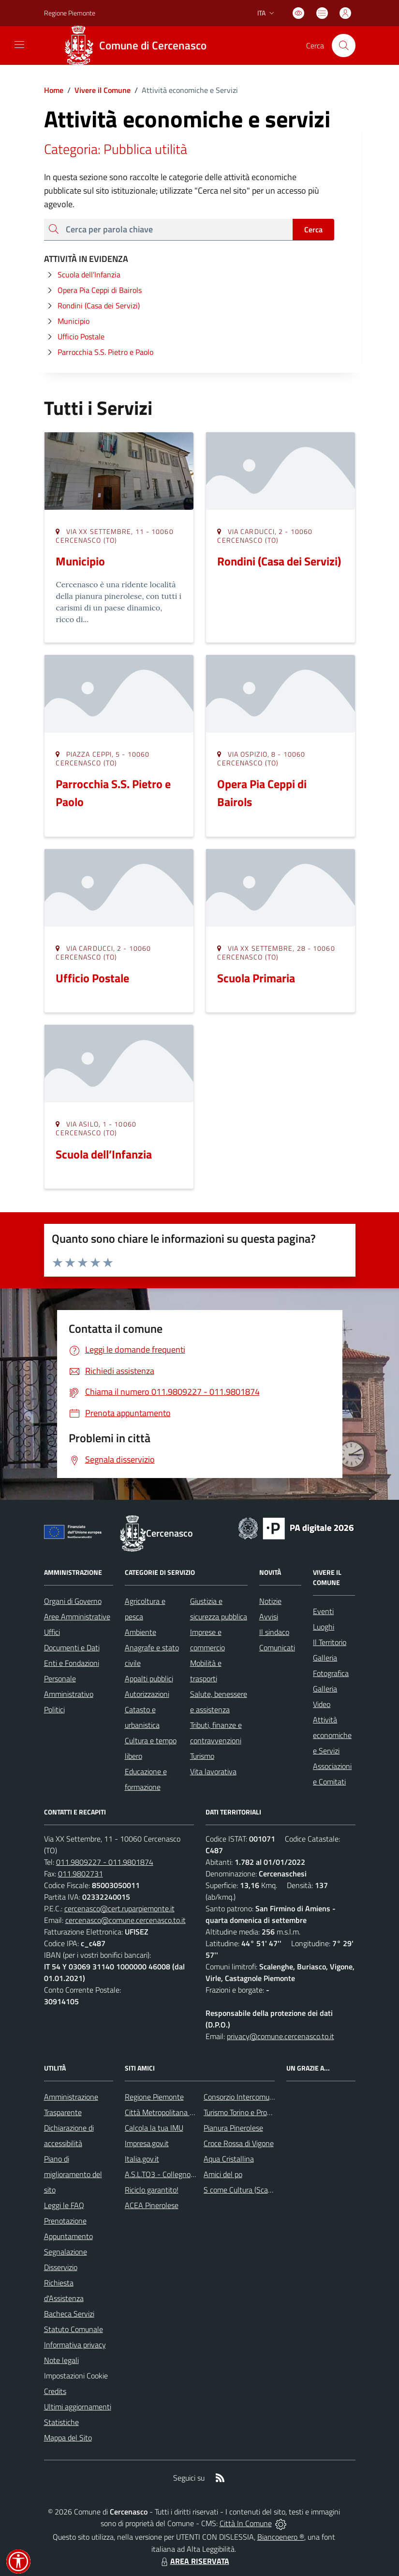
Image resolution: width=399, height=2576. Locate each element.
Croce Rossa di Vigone (239, 2143)
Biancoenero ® (280, 2537)
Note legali (61, 2360)
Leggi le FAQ (64, 2205)
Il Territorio (329, 1642)
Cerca (313, 229)
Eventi (323, 1611)
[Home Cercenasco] (138, 45)
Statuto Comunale (73, 2329)
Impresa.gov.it (147, 2143)
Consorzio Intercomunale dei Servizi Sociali (272, 2097)
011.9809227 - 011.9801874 (104, 1862)
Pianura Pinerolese (233, 2128)
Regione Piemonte (154, 2097)
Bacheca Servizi (69, 2313)
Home (53, 90)
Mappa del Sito (68, 2437)
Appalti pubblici (149, 1678)
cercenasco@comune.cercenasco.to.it (125, 1920)
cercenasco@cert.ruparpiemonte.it (119, 1908)
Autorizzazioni (147, 1694)
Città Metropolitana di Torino (170, 2112)
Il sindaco (274, 1632)
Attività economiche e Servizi (332, 1735)
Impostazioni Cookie (76, 2375)
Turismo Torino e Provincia (244, 2112)
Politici (54, 1709)
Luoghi (323, 1626)
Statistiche (61, 2422)
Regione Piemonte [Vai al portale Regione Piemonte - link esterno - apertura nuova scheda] (69, 13)
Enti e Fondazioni (71, 1663)
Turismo (202, 1756)
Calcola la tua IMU (154, 2128)
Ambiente (140, 1632)
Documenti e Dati (72, 1647)
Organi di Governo (73, 1601)
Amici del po (223, 2174)
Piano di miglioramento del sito (73, 2174)
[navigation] (19, 44)
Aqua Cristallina (229, 2158)
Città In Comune (246, 2523)
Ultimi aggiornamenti (77, 2406)
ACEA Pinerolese (151, 2205)
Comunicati (277, 1647)
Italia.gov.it (142, 2158)
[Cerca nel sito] (343, 45)
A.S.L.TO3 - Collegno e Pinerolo (174, 2174)
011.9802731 (80, 1873)
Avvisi (268, 1616)
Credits (55, 2391)
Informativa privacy (75, 2344)
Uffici (52, 1632)
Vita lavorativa (213, 1771)
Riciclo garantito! (151, 2189)
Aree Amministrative (77, 1616)
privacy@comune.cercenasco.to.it (280, 2036)
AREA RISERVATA (194, 2561)
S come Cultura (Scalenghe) (248, 2189)
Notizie (270, 1601)
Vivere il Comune (102, 90)
